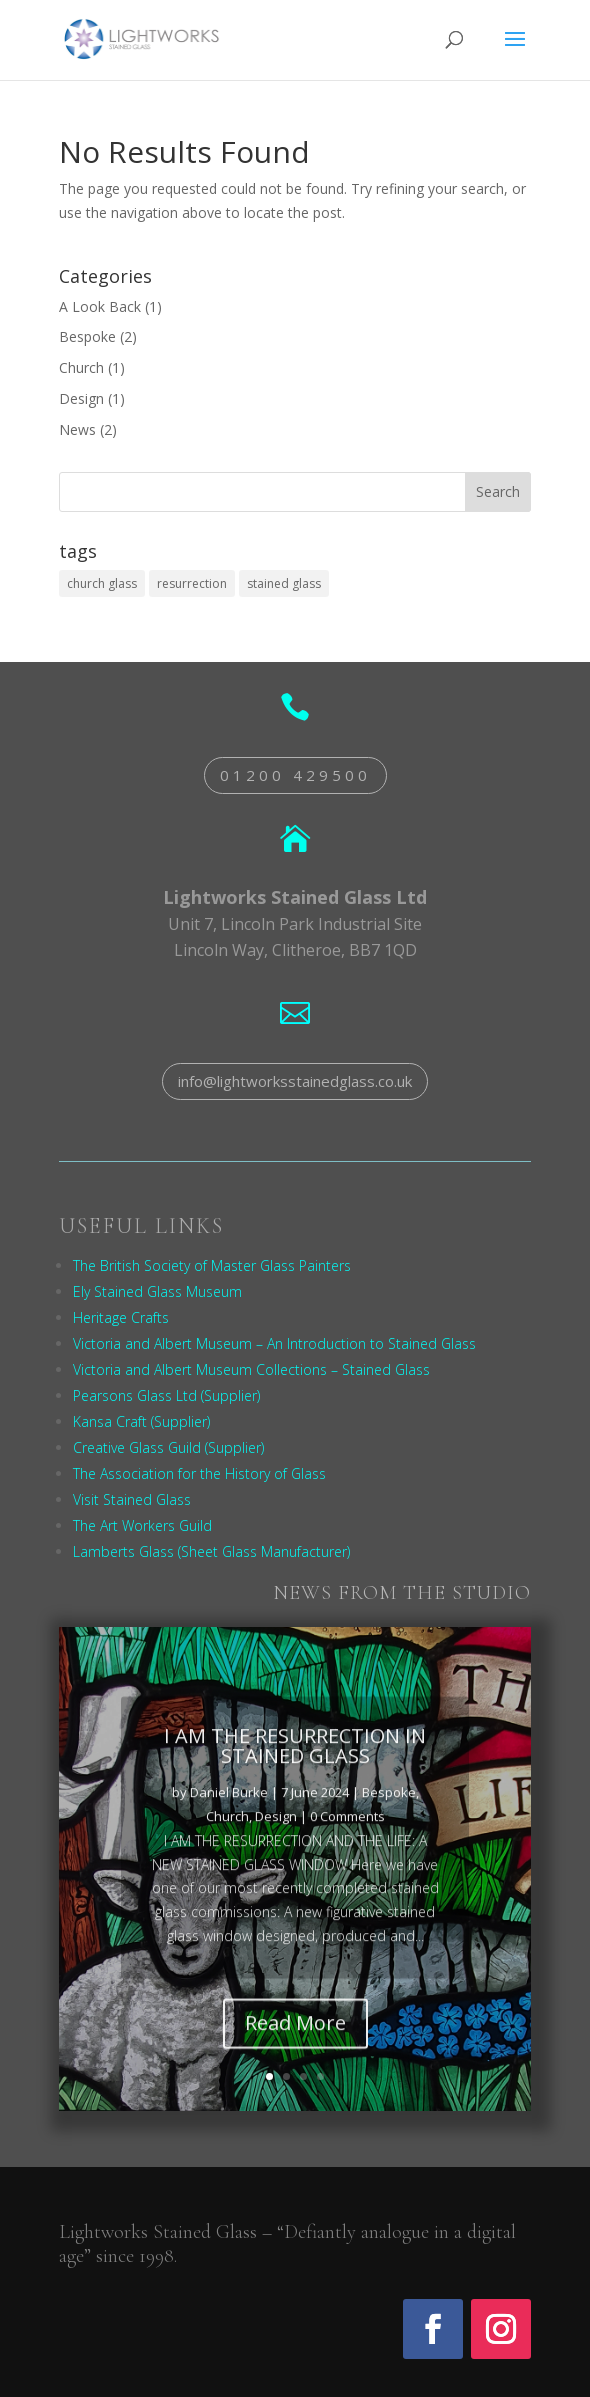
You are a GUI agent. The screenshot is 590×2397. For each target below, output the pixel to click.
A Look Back (100, 306)
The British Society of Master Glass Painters (212, 1265)
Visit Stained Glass (132, 1499)
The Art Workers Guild (142, 1525)
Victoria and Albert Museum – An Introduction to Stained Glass (274, 1343)
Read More (295, 2053)
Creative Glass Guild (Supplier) (168, 1447)
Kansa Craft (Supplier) (141, 1421)
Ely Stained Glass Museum (157, 1291)
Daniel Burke (229, 1823)
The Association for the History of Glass (199, 1473)
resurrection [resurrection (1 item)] (192, 583)
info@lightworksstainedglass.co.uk (295, 1081)
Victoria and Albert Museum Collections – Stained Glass (251, 1369)
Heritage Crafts (121, 1317)
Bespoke (87, 336)
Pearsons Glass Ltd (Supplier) (166, 1395)
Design (81, 398)
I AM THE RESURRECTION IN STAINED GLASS (295, 1776)
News (77, 429)
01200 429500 (295, 775)
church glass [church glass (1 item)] (102, 583)
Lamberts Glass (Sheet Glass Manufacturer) (211, 1551)
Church (81, 367)
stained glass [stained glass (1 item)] (284, 583)
